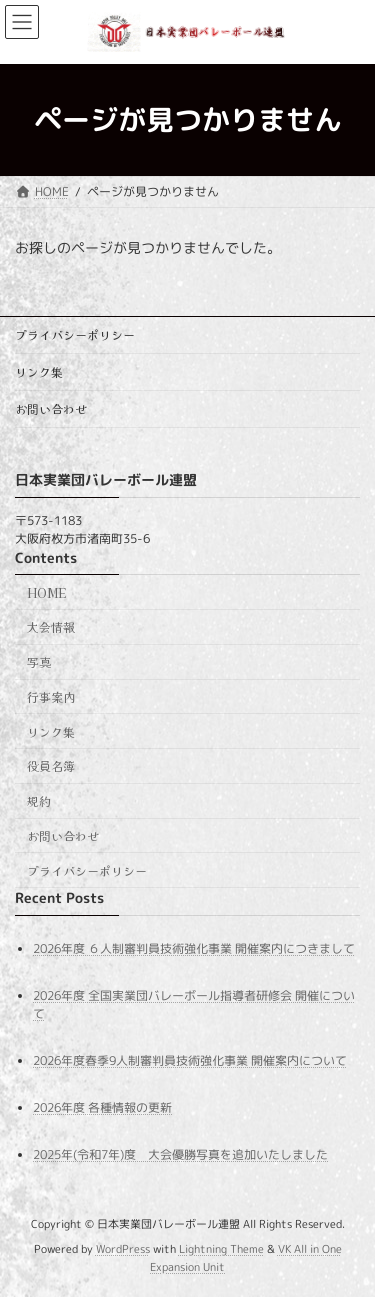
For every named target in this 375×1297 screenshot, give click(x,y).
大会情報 (51, 626)
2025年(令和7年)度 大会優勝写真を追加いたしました (180, 1154)
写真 (39, 661)
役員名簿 (51, 765)
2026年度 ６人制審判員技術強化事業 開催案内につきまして (194, 947)
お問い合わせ (51, 408)
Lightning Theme (221, 1249)
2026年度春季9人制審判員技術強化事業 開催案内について (190, 1060)
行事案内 (51, 696)
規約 (39, 800)
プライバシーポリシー (75, 334)
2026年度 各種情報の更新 (102, 1107)
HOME (46, 591)
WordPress (123, 1249)
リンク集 (39, 371)
